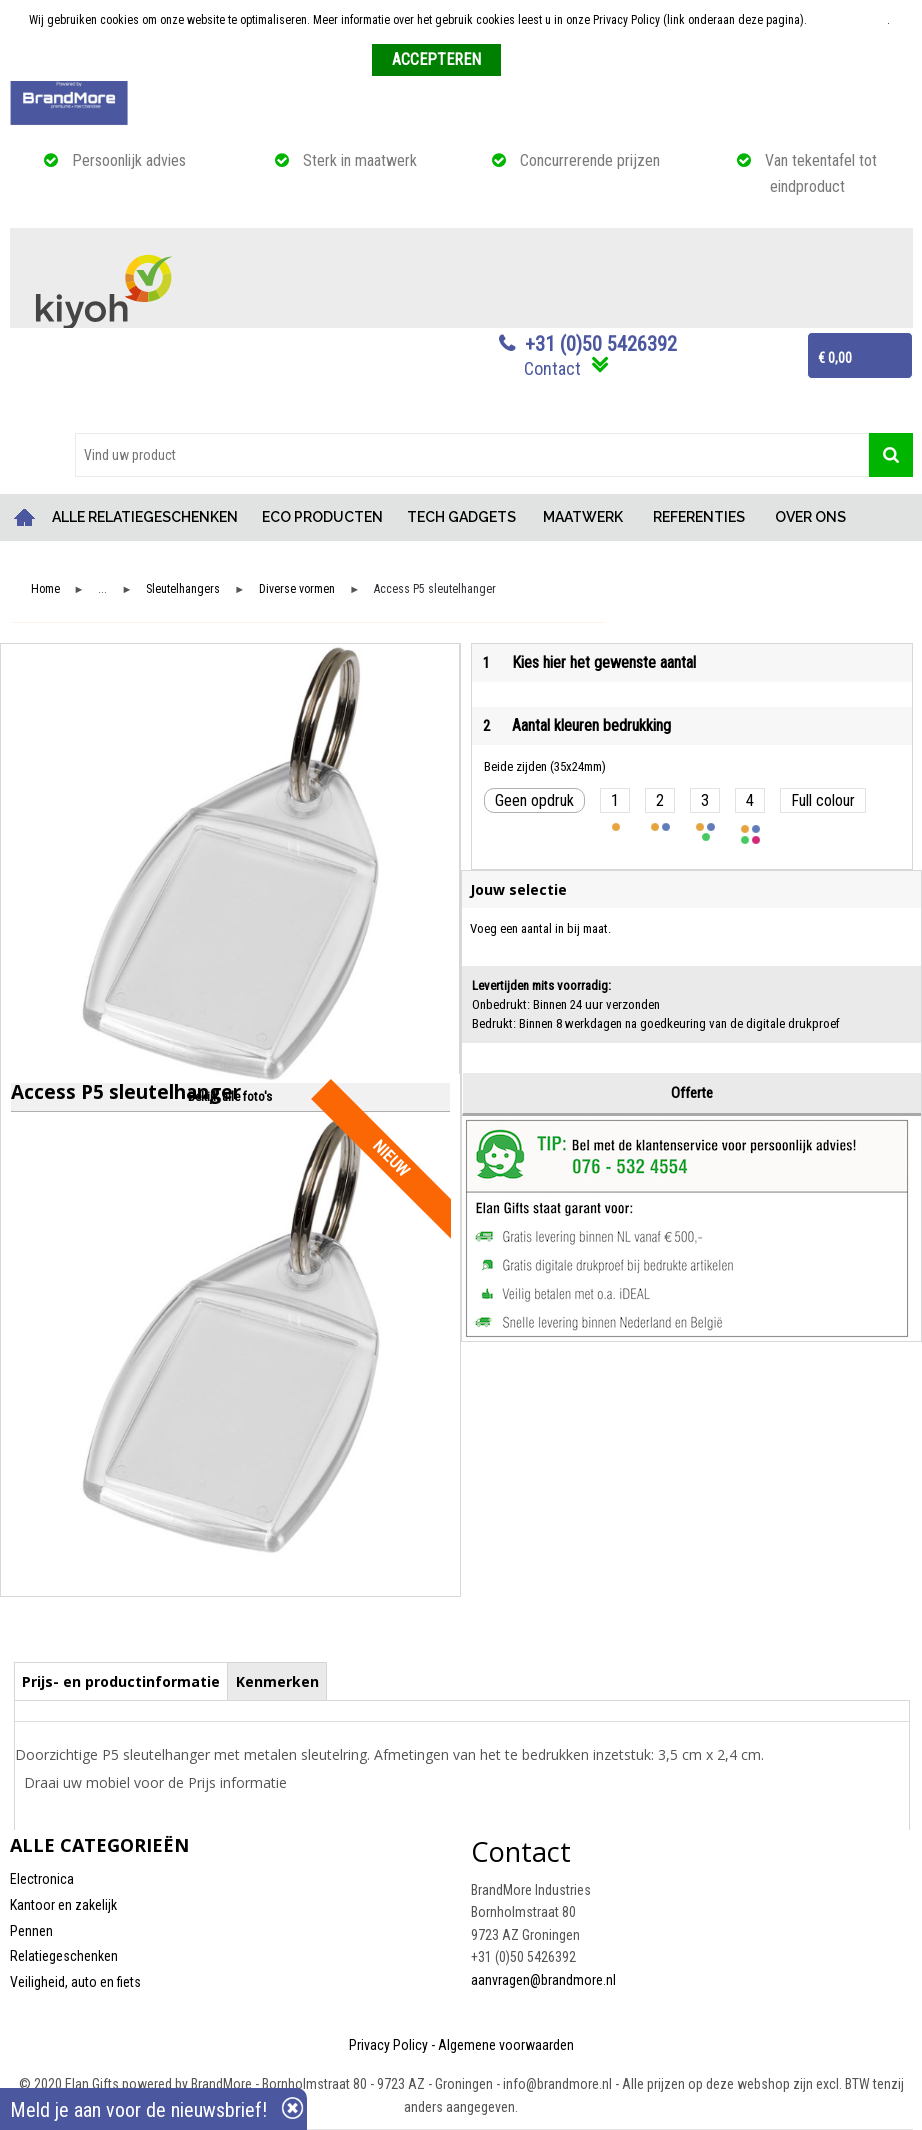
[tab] (121, 1681)
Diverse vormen (297, 589)
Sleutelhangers (183, 589)
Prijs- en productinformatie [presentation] (121, 1681)
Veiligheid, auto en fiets (75, 1982)
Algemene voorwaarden (506, 2045)
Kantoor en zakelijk (63, 1905)
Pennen (31, 1931)
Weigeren (531, 61)
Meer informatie (848, 20)
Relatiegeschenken (64, 1956)
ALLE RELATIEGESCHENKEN (145, 517)
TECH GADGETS (461, 517)
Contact (552, 368)
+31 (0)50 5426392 (601, 344)
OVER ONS (810, 517)
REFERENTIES (699, 517)
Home (25, 517)
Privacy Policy (388, 2045)
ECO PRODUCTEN (322, 517)
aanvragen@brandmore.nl (543, 1980)
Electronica (42, 1879)
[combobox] (472, 455)
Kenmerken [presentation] (277, 1681)
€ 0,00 (835, 358)
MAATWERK (583, 517)
